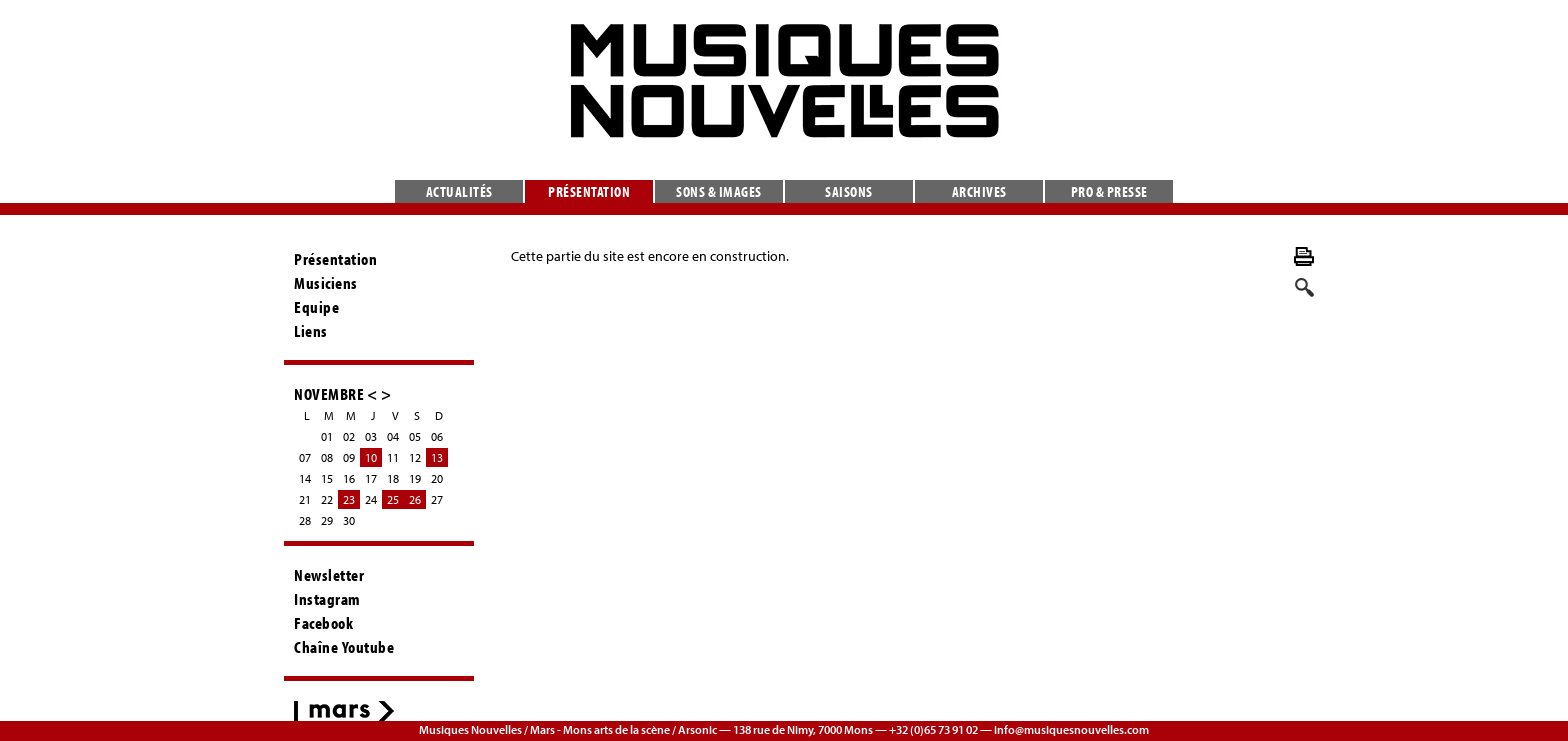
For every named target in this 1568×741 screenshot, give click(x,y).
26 (415, 499)
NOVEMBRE (329, 393)
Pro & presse (1109, 191)
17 (371, 478)
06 (437, 436)
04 (393, 436)
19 (415, 478)
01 (327, 436)
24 (371, 499)
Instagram (327, 599)
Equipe (316, 307)
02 (349, 436)
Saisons (849, 191)
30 (349, 520)
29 (327, 520)
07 (305, 457)
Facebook (323, 623)
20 (437, 478)
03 (371, 436)
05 (415, 436)
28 (305, 520)
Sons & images (719, 191)
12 (415, 457)
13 (437, 457)
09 (349, 457)
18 (393, 478)
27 (437, 499)
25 (393, 499)
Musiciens (326, 283)
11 (393, 457)
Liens (311, 331)
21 (305, 499)
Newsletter (329, 575)
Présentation (589, 191)
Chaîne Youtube (344, 647)
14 (305, 478)
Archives (979, 191)
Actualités (459, 191)
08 (327, 457)
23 (349, 499)
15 (327, 478)
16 (349, 478)
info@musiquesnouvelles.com (1071, 729)
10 (371, 457)
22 (327, 499)
